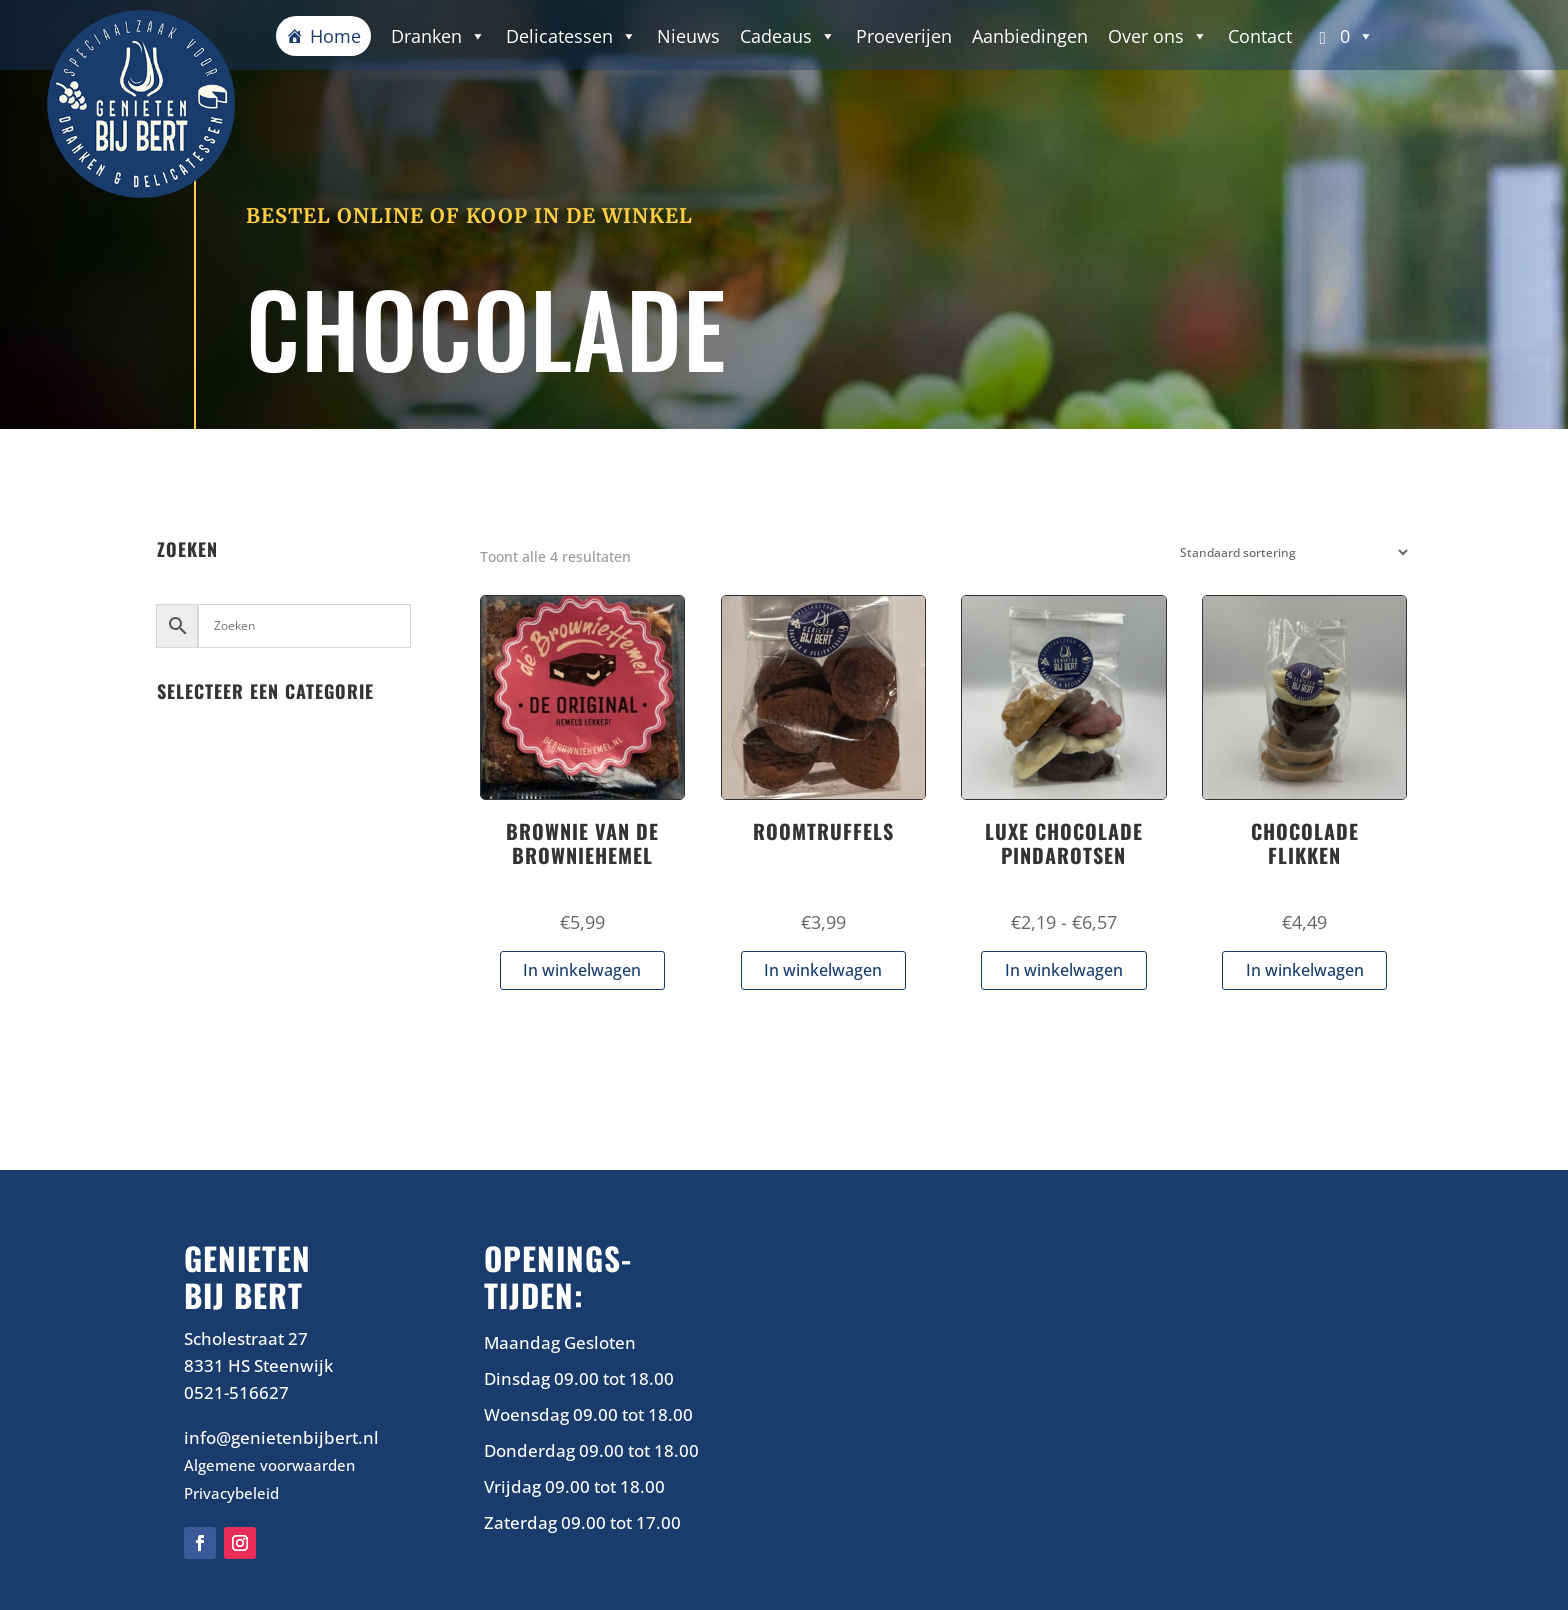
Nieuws (688, 36)
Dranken (438, 36)
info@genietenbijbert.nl (281, 1437)
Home (335, 36)
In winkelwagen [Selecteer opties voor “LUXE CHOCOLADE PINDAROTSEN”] (1064, 970)
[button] (1343, 36)
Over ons (1158, 36)
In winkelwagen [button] (582, 970)
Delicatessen (571, 36)
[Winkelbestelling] (1289, 552)
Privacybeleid (231, 1493)
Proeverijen (904, 36)
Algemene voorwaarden (269, 1465)
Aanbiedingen (1030, 36)
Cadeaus (788, 36)
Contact (1260, 36)
